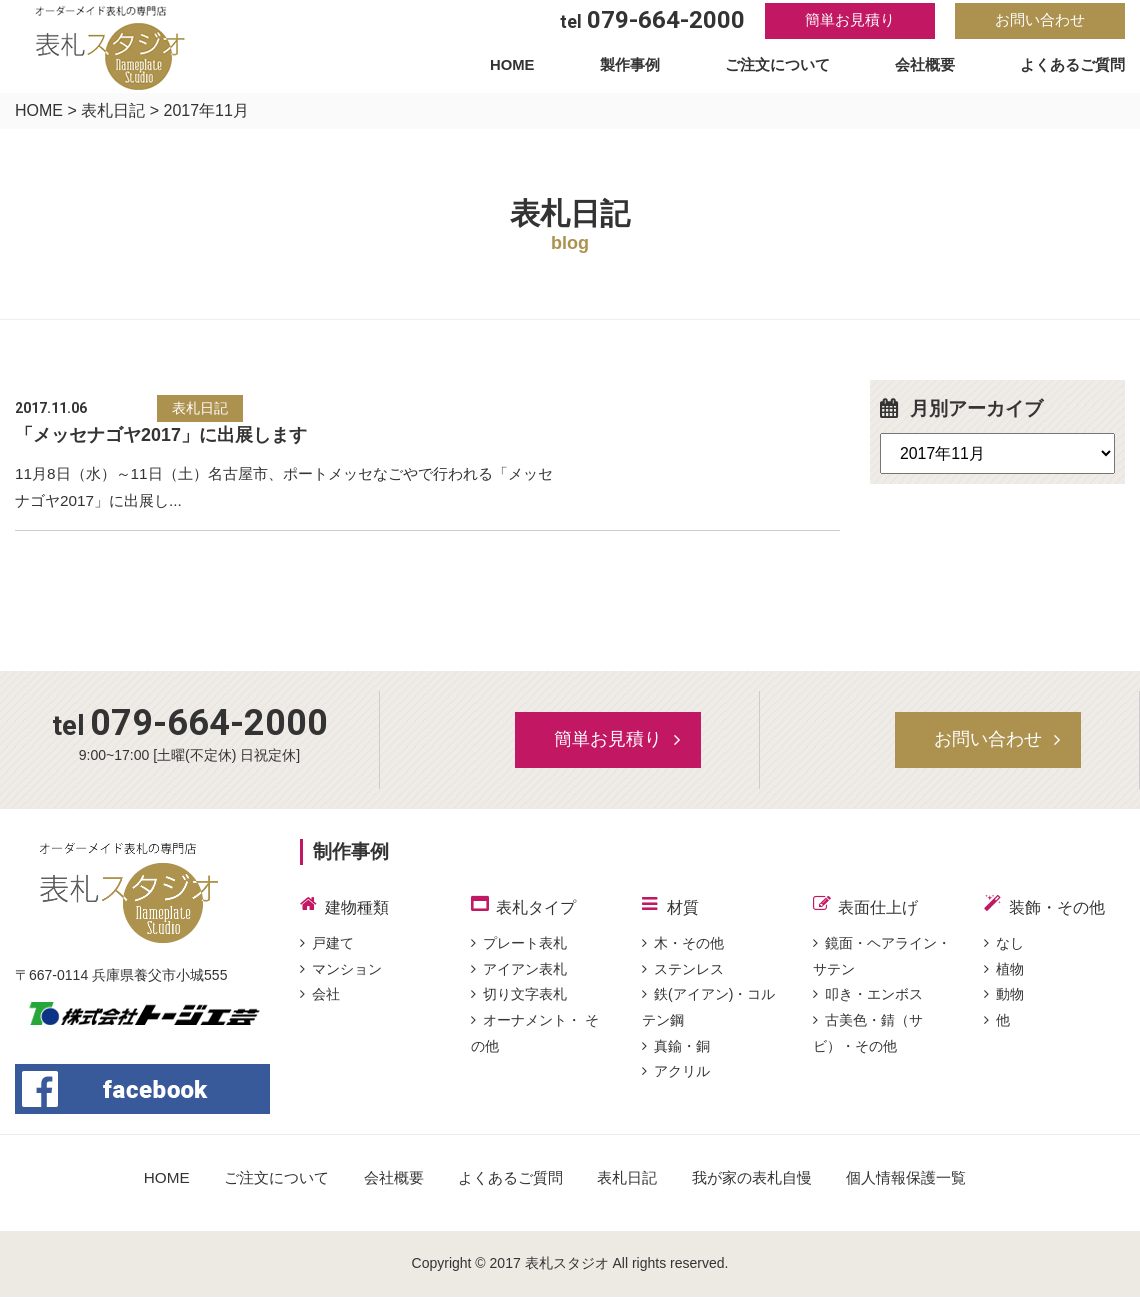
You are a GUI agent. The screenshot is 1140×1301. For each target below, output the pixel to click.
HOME (514, 68)
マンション (341, 975)
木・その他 (683, 948)
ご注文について (776, 68)
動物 (1004, 1001)
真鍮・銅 (676, 1055)
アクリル (676, 1081)
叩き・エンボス (868, 1001)
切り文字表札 (519, 1001)
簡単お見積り (850, 21)
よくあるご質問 (1069, 68)
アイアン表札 (519, 975)
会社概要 (922, 68)
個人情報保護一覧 (922, 1182)
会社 (320, 1001)
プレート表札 (519, 948)
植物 (1004, 975)
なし (1004, 948)
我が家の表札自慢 (760, 1182)
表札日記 (113, 110)
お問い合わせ (1040, 21)
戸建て (327, 948)
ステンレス (683, 975)
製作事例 (629, 68)
